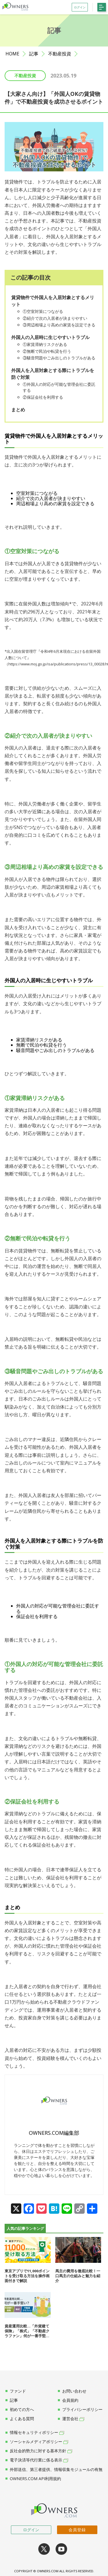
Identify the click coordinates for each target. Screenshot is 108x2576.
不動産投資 (59, 54)
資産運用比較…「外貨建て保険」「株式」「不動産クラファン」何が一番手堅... (27, 2330)
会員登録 (77, 2529)
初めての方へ (19, 2409)
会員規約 (68, 2400)
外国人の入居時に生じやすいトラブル (50, 337)
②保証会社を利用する (43, 397)
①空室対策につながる (43, 311)
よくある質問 (19, 2418)
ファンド (15, 2391)
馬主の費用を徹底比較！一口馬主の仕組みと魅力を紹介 (77, 2275)
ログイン (31, 2529)
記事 (33, 54)
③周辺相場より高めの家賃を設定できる (59, 325)
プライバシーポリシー (80, 2409)
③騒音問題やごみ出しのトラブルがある (59, 358)
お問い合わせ (72, 2391)
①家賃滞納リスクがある (45, 344)
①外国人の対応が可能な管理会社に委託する (59, 387)
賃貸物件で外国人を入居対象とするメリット (52, 300)
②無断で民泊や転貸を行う (47, 351)
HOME (12, 54)
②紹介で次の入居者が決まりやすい (55, 318)
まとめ (18, 409)
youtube (61, 2549)
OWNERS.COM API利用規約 (33, 2478)
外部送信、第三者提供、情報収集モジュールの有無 (54, 2469)
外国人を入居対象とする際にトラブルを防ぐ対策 (52, 373)
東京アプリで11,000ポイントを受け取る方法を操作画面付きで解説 (27, 2275)
